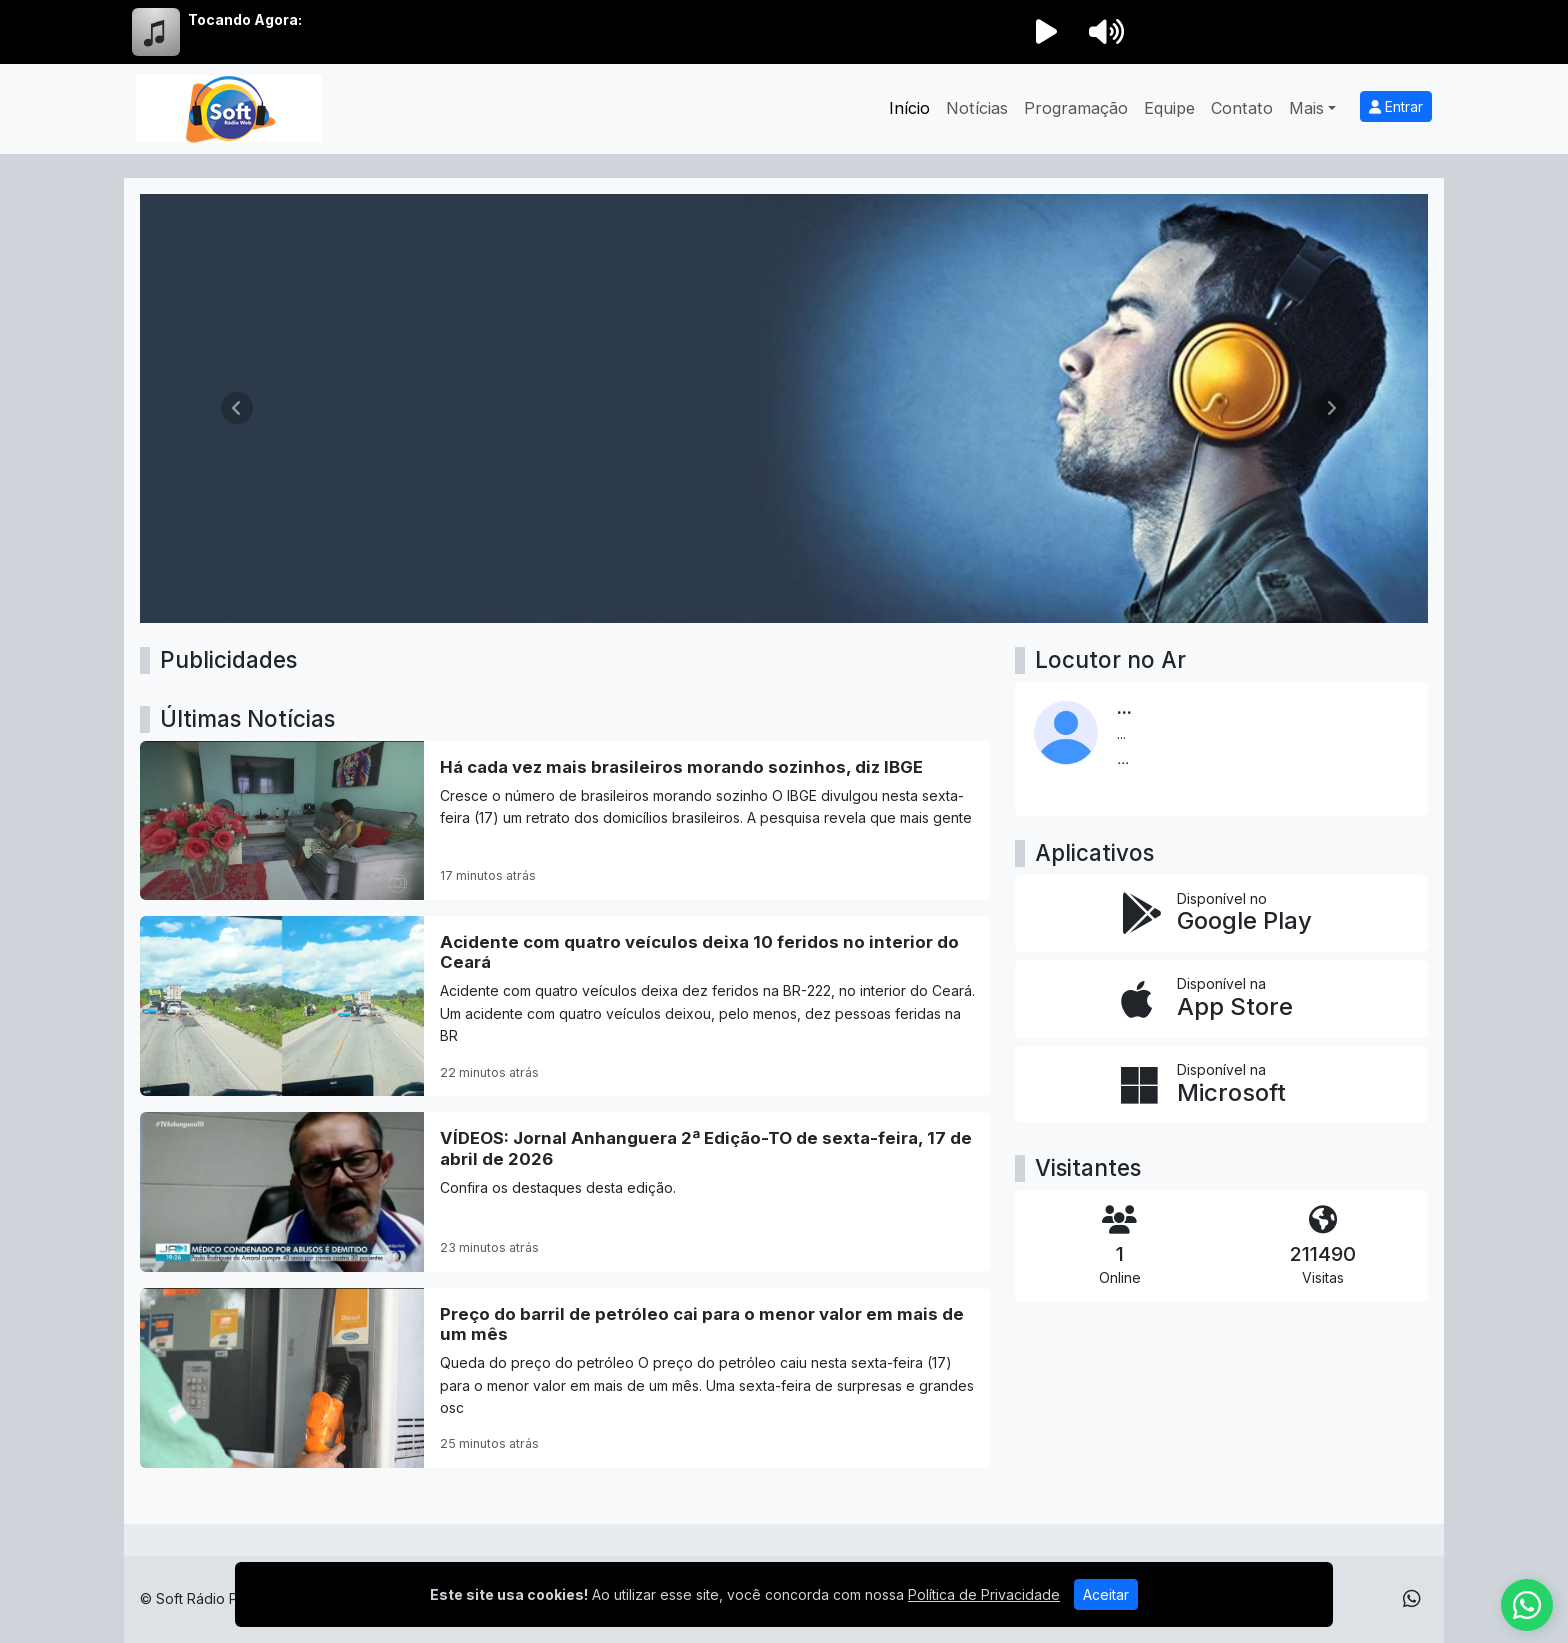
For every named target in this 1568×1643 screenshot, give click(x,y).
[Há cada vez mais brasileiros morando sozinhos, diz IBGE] (565, 820)
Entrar (1396, 106)
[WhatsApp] (1412, 1599)
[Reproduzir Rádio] (1046, 32)
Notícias (977, 108)
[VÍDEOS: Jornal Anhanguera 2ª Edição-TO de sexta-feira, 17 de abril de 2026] (565, 1191)
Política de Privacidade (984, 1594)
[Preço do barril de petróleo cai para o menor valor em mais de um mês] (565, 1378)
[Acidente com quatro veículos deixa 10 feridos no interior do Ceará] (565, 1006)
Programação (1076, 108)
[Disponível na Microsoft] (1221, 1085)
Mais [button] (1306, 108)
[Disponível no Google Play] (1221, 914)
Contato (1242, 108)
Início (909, 108)
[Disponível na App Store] (1221, 999)
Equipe (1169, 108)
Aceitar (1106, 1594)
